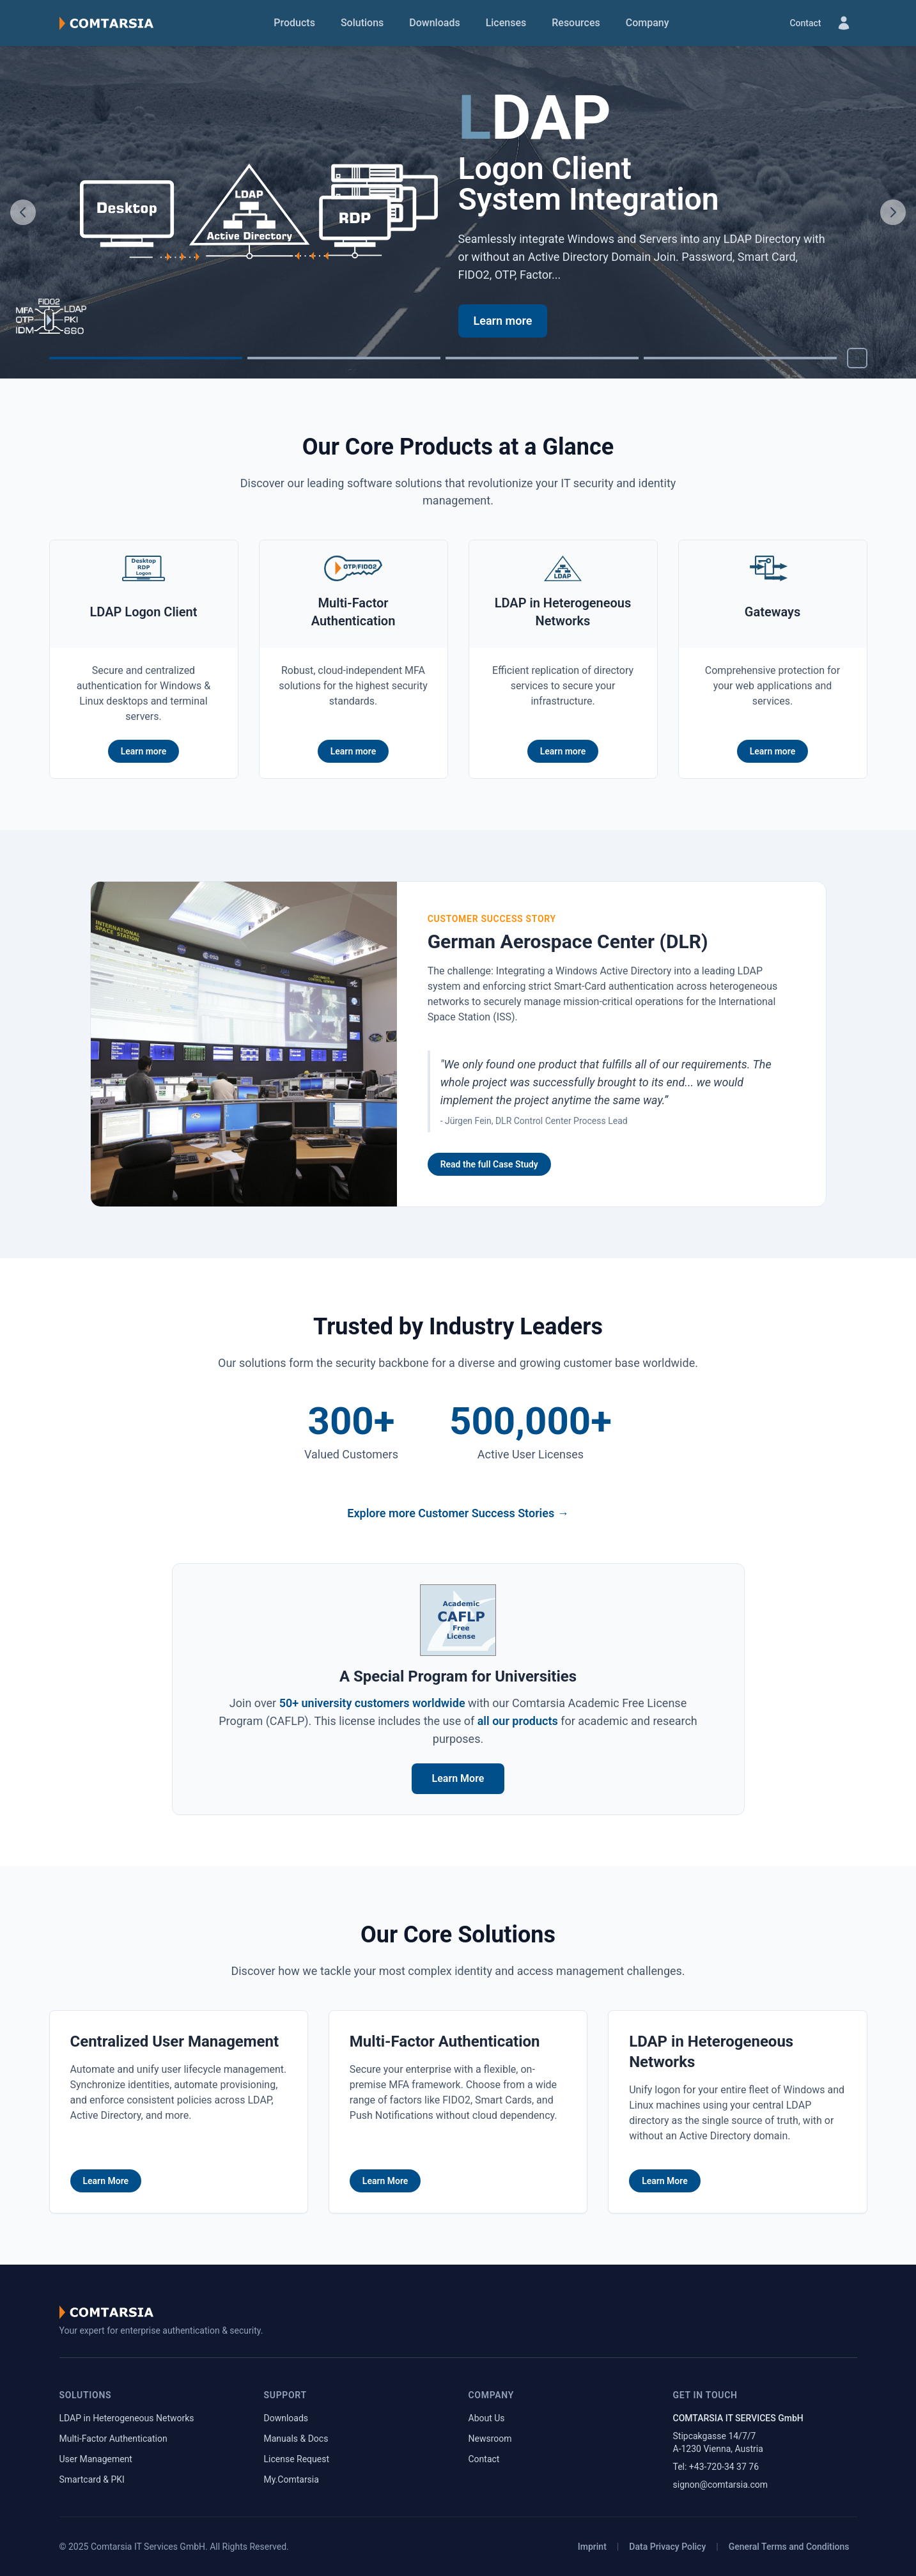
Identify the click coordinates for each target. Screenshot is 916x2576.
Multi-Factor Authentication (113, 2438)
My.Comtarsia (291, 2479)
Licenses (506, 23)
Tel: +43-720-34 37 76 (716, 2467)
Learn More (458, 1778)
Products (294, 23)
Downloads (434, 23)
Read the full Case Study (489, 1164)
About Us (487, 2418)
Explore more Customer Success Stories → (457, 1513)
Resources (576, 23)
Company (647, 23)
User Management (95, 2459)
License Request (297, 2459)
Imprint (592, 2546)
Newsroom (490, 2438)
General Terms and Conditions (789, 2546)
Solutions (362, 23)
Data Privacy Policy (667, 2546)
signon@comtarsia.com (720, 2484)
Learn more (503, 320)
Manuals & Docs (296, 2438)
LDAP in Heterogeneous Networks (126, 2418)
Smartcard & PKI (92, 2479)
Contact (805, 23)
